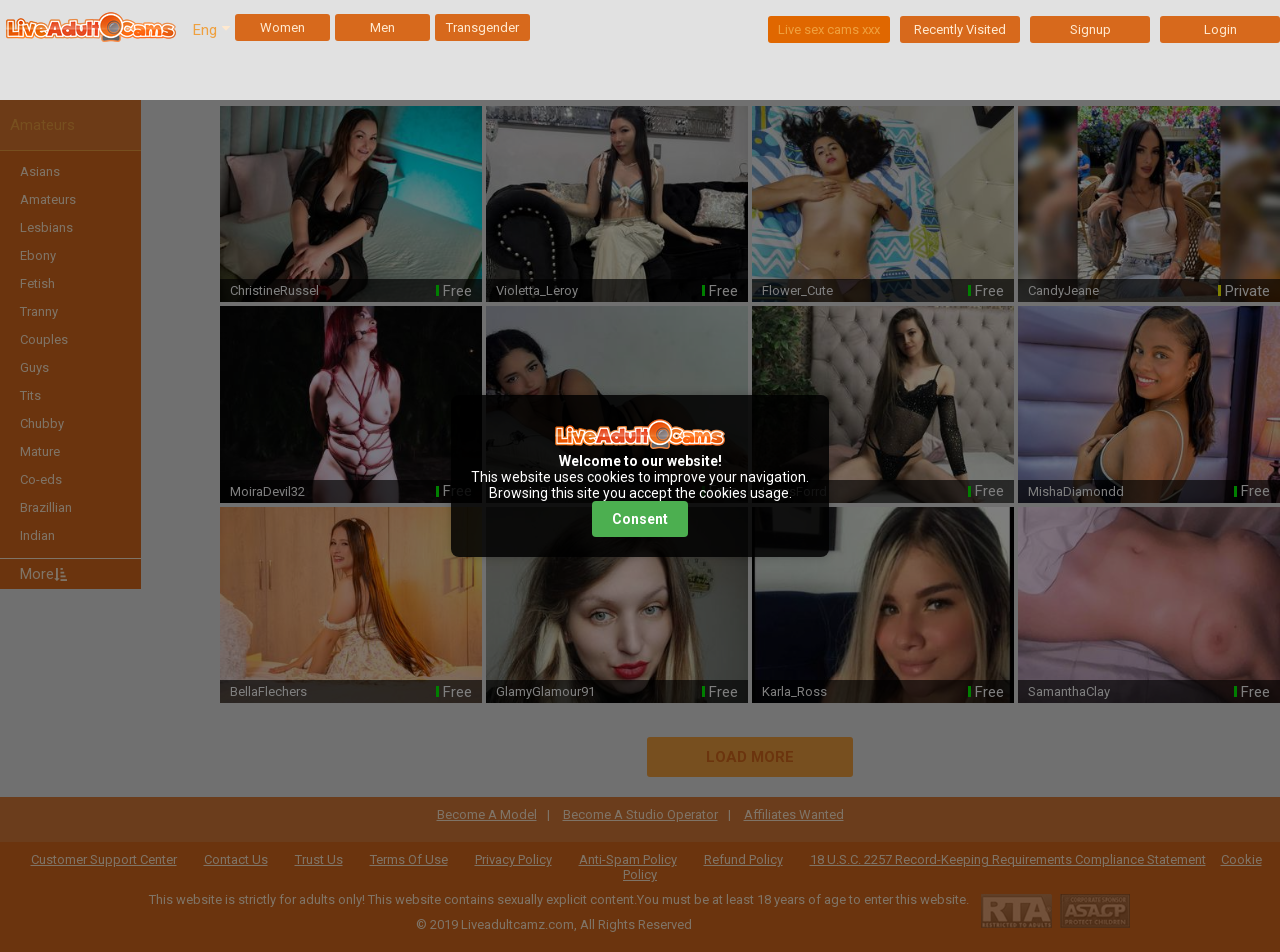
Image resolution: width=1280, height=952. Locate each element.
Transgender (482, 27)
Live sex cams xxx (829, 29)
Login (1220, 29)
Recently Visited (960, 29)
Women (282, 27)
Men (382, 27)
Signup (1090, 29)
